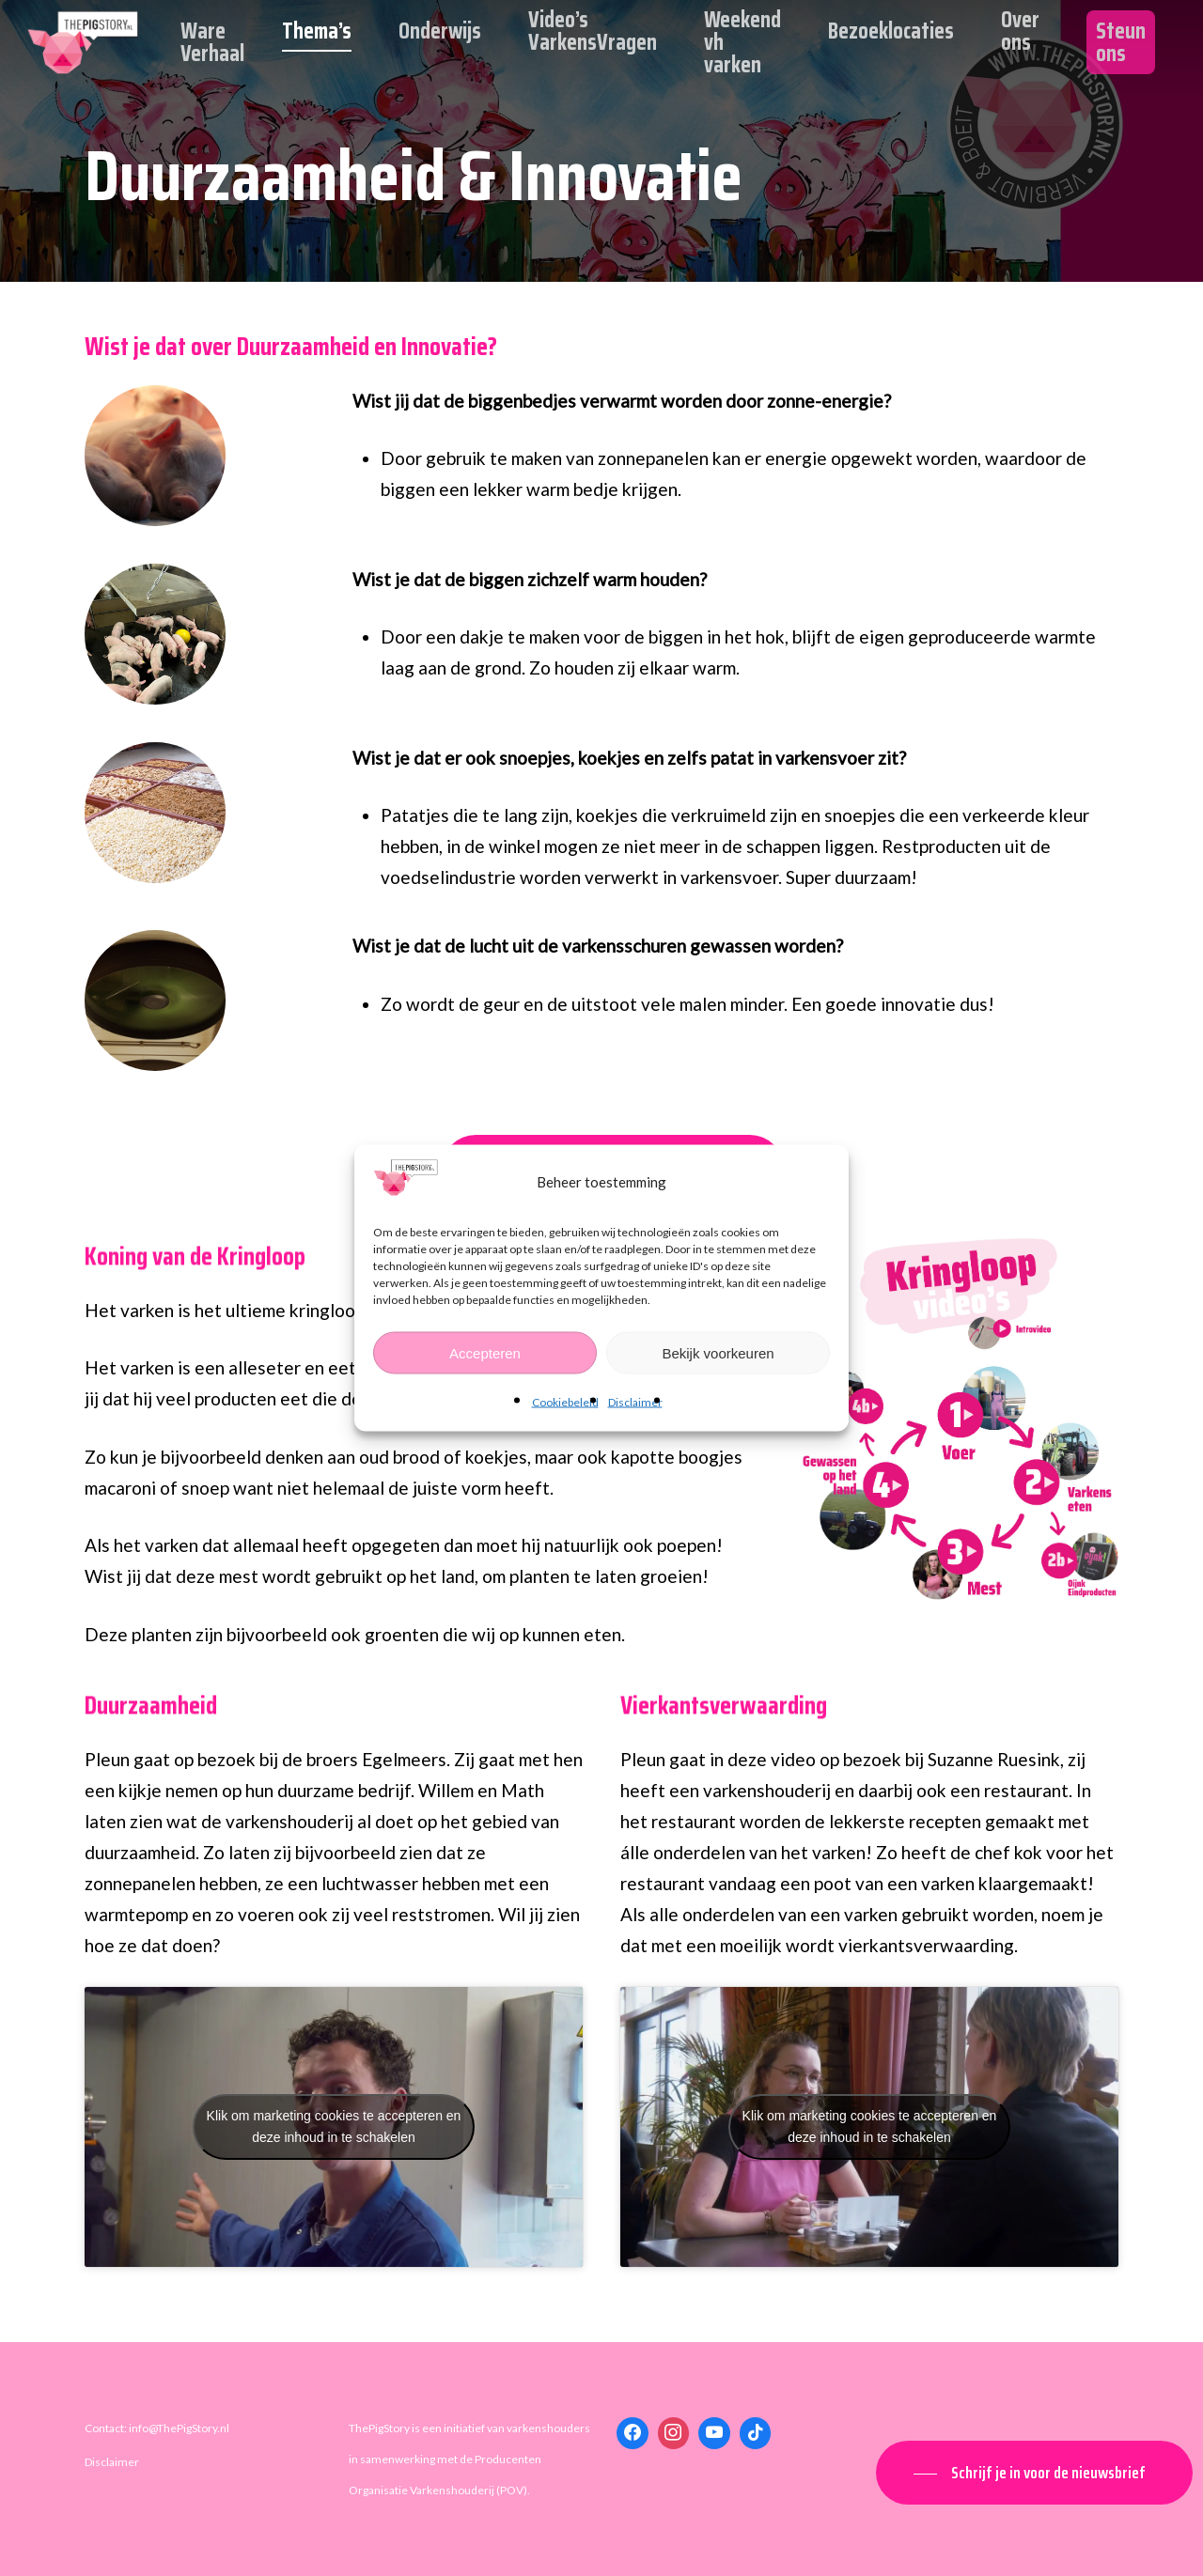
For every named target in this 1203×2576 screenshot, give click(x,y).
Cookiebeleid (565, 1402)
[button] (1034, 2473)
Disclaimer (635, 1402)
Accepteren (485, 1352)
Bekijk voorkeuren (717, 1352)
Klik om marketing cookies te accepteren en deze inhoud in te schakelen (334, 2126)
